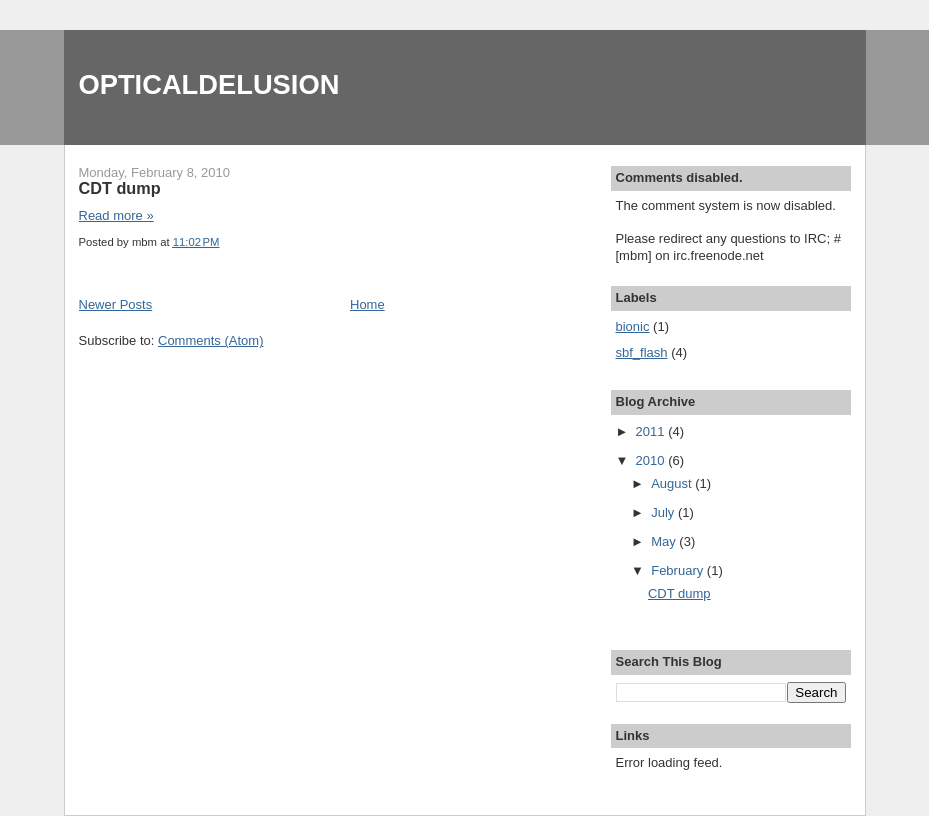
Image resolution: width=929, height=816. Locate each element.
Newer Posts (116, 304)
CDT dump (120, 188)
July (664, 512)
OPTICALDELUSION (209, 84)
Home (367, 304)
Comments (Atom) (210, 340)
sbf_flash (642, 352)
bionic (633, 326)
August (673, 483)
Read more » (116, 215)
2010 (652, 460)
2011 (652, 431)
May (665, 541)
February (679, 570)
